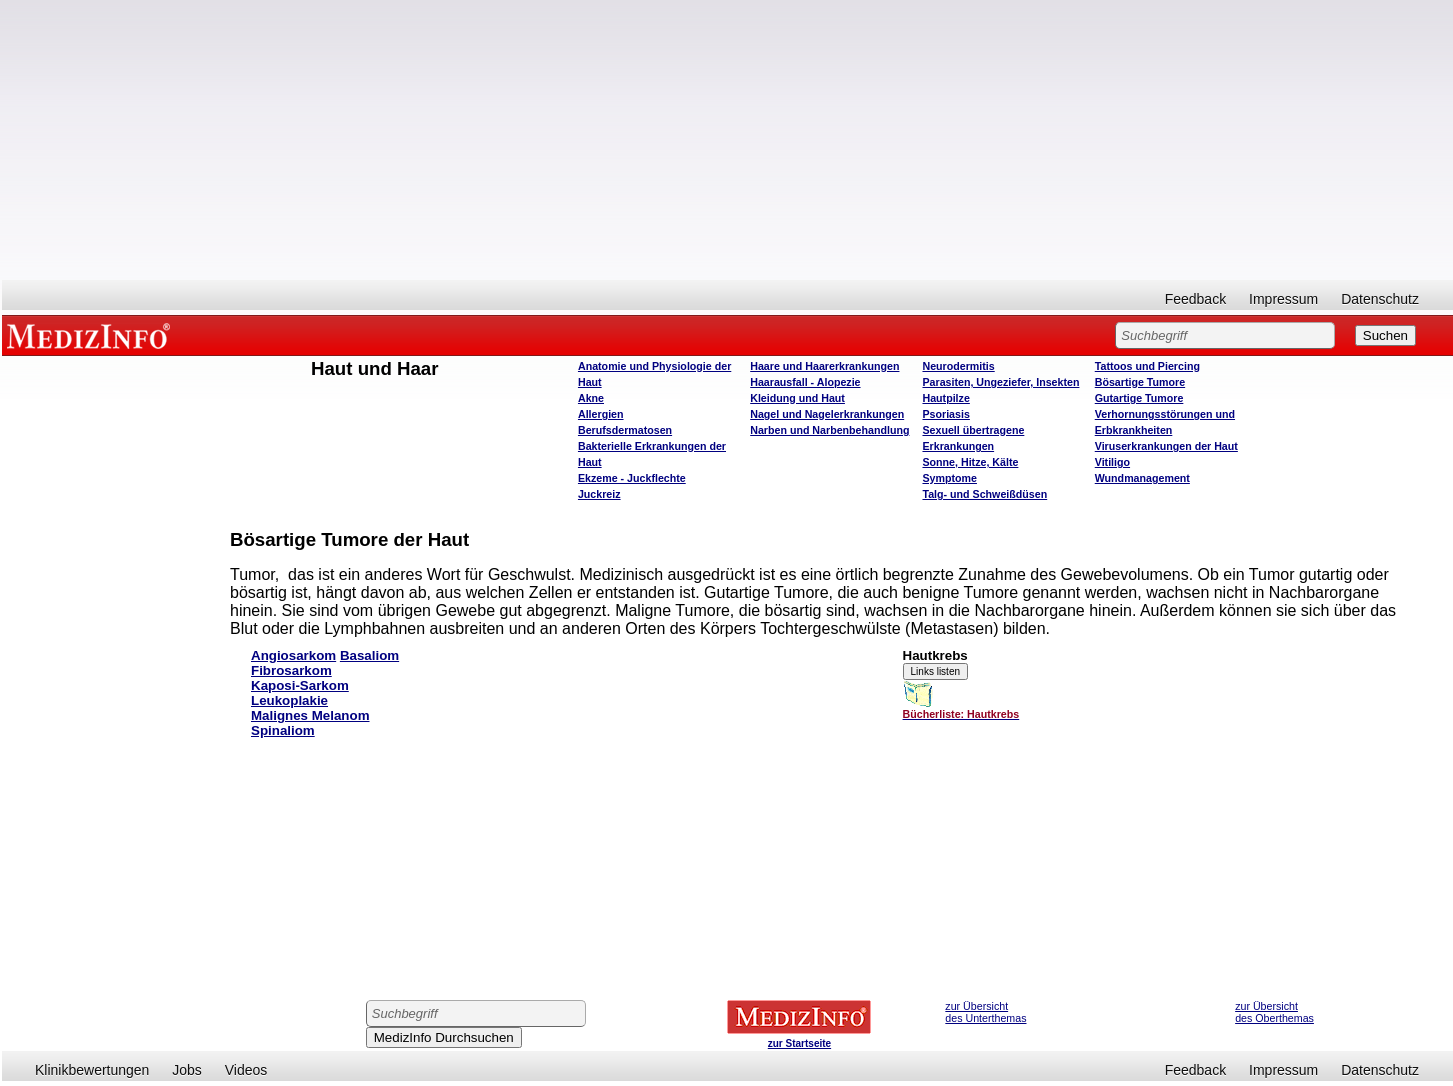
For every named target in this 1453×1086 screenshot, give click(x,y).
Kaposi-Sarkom (300, 685)
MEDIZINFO (92, 335)
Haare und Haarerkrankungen (824, 366)
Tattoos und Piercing (1147, 366)
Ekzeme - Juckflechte (632, 478)
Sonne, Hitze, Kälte (970, 462)
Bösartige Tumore (1140, 382)
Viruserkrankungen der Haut (1166, 446)
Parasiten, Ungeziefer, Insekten (1000, 382)
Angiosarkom (293, 655)
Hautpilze (945, 398)
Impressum (1283, 299)
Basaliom (369, 655)
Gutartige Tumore (1139, 398)
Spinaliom (283, 730)
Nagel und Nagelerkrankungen (827, 414)
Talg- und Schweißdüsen (984, 494)
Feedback (1195, 299)
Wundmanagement (1142, 478)
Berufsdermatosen (625, 430)
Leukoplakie (289, 700)
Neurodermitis (958, 366)
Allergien (601, 414)
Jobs (187, 1070)
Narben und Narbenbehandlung (829, 430)
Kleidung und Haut (797, 398)
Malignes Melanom (310, 715)
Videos (246, 1070)
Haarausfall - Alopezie (805, 382)
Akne (591, 398)
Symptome (949, 478)
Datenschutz (1380, 299)
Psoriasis (945, 414)
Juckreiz (599, 494)
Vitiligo (1112, 462)
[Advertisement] (728, 140)
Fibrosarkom (291, 670)
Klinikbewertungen (92, 1070)
